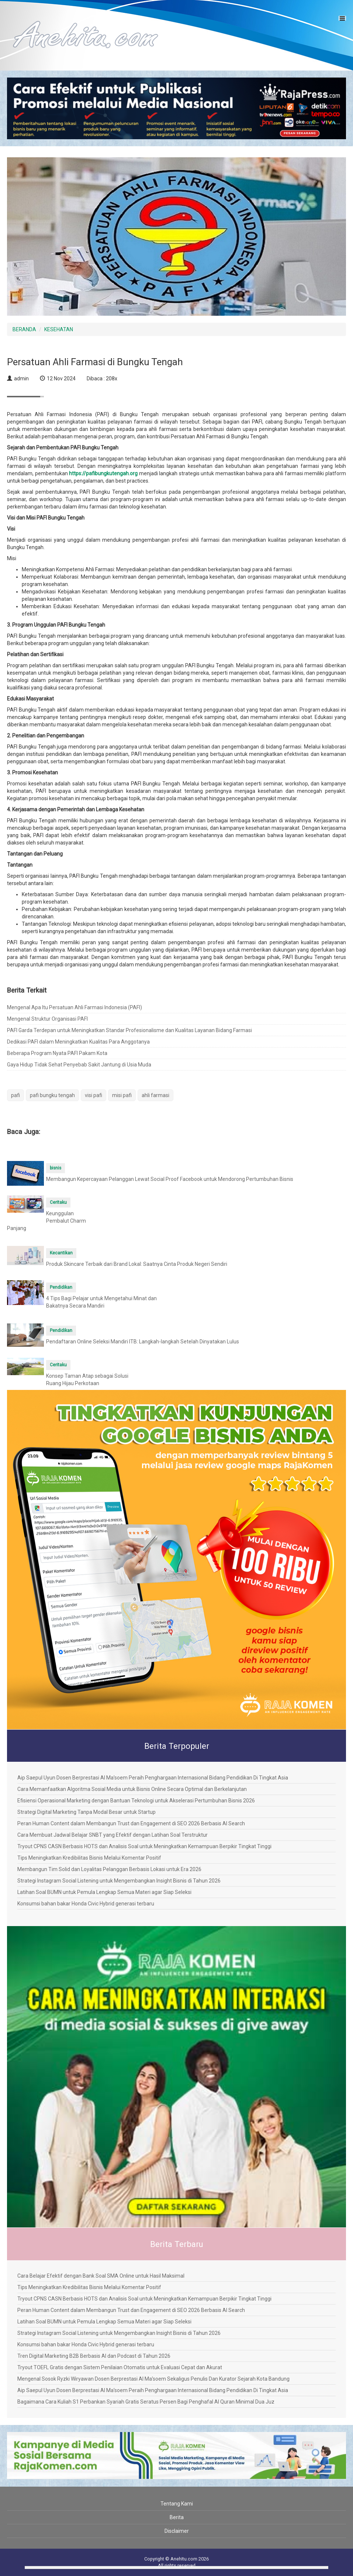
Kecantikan (61, 1253)
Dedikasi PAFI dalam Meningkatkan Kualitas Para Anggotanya (78, 1042)
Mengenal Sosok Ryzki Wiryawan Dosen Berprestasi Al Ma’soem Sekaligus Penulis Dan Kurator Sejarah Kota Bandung (153, 2379)
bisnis (55, 1168)
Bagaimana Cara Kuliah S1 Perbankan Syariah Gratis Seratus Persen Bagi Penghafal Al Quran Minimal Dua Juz (145, 2402)
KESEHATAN (58, 329)
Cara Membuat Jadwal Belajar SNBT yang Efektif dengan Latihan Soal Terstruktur (112, 1835)
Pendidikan (61, 1287)
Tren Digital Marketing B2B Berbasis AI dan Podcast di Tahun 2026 (93, 2356)
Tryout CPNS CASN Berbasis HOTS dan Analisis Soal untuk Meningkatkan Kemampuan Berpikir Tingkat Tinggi (144, 1846)
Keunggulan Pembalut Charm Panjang (46, 1220)
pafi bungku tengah (52, 1095)
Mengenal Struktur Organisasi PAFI (47, 1019)
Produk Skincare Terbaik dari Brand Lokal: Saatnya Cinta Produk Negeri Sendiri (136, 1264)
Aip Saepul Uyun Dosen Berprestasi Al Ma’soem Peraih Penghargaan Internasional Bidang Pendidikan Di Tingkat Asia (152, 1778)
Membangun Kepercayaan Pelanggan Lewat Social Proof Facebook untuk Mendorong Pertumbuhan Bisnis (169, 1179)
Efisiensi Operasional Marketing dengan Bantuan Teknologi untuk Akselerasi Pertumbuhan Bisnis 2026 (136, 1800)
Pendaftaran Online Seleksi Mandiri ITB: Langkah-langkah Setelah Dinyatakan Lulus (142, 1341)
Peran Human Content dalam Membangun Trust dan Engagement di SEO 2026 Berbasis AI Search (131, 1823)
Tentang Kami (176, 2504)
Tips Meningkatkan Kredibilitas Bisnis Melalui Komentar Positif (89, 1858)
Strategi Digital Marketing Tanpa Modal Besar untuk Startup (86, 1812)
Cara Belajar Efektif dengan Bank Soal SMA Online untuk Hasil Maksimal (100, 2276)
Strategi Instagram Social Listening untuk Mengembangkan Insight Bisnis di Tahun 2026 (119, 1881)
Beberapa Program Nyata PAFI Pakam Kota (57, 1053)
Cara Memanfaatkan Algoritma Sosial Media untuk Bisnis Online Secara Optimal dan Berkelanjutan (132, 1789)
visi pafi (93, 1095)
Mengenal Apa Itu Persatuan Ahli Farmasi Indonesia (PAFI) (74, 1007)
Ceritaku (58, 1202)
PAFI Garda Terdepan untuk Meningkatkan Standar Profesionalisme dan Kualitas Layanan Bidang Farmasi (129, 1030)
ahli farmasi (155, 1095)
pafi (15, 1095)
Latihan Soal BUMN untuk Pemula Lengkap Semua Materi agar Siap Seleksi (104, 1892)
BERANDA (24, 329)
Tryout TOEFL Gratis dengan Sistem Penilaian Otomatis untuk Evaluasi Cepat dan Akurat (119, 2367)
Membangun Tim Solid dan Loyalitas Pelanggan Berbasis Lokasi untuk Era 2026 (109, 1869)
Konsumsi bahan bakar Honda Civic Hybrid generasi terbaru (85, 1904)
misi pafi (122, 1095)
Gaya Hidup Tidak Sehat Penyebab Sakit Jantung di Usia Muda (79, 1065)
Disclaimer (177, 2531)
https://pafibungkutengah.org (103, 473)
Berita (177, 2517)
